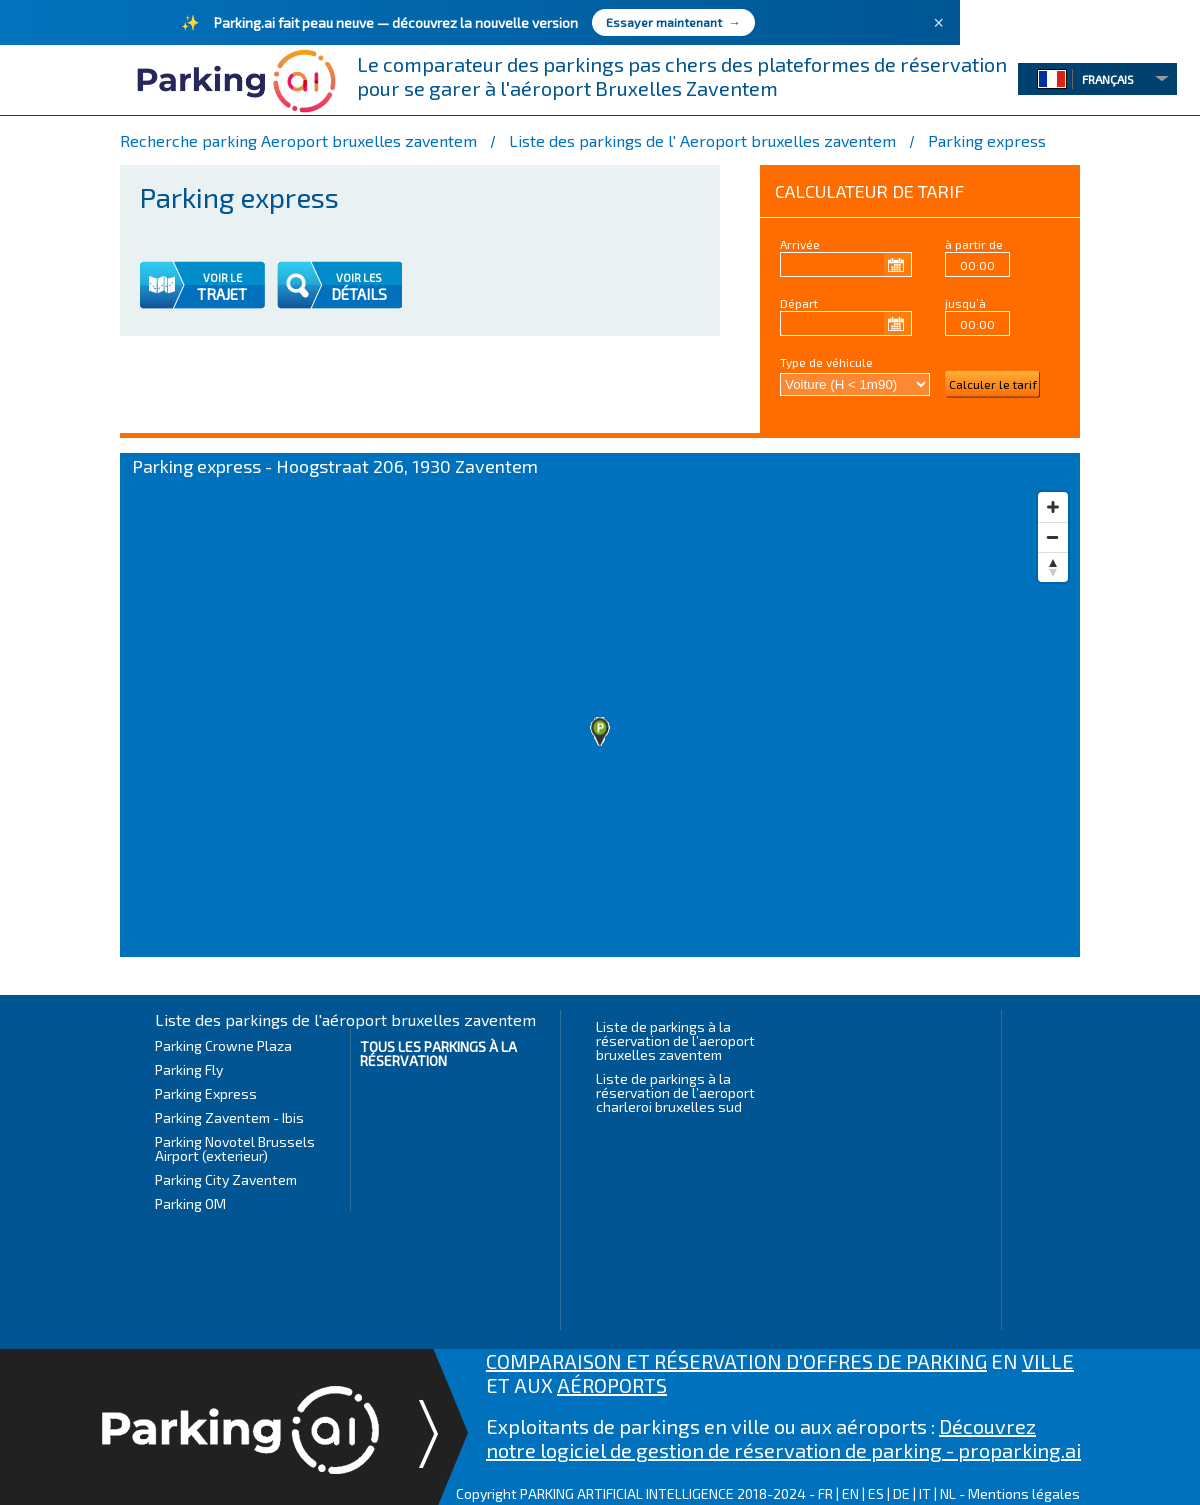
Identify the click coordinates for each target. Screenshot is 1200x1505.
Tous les (438, 1053)
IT (925, 1493)
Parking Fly (189, 1069)
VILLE (1048, 1361)
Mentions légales (1024, 1493)
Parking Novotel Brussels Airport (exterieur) (235, 1148)
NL (948, 1493)
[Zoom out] (1053, 537)
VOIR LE (222, 277)
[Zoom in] (1053, 507)
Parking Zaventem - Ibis (229, 1117)
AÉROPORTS (612, 1385)
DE (901, 1493)
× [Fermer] (938, 23)
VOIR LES (359, 277)
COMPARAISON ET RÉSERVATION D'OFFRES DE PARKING (736, 1361)
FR (825, 1493)
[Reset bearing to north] (1053, 567)
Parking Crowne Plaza (223, 1045)
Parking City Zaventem (226, 1179)
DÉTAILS (359, 294)
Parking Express (206, 1093)
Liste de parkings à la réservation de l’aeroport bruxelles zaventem (675, 1040)
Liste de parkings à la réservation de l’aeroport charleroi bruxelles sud (675, 1092)
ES (876, 1493)
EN (850, 1493)
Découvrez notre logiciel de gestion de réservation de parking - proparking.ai (783, 1438)
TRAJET (222, 294)
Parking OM (190, 1203)
